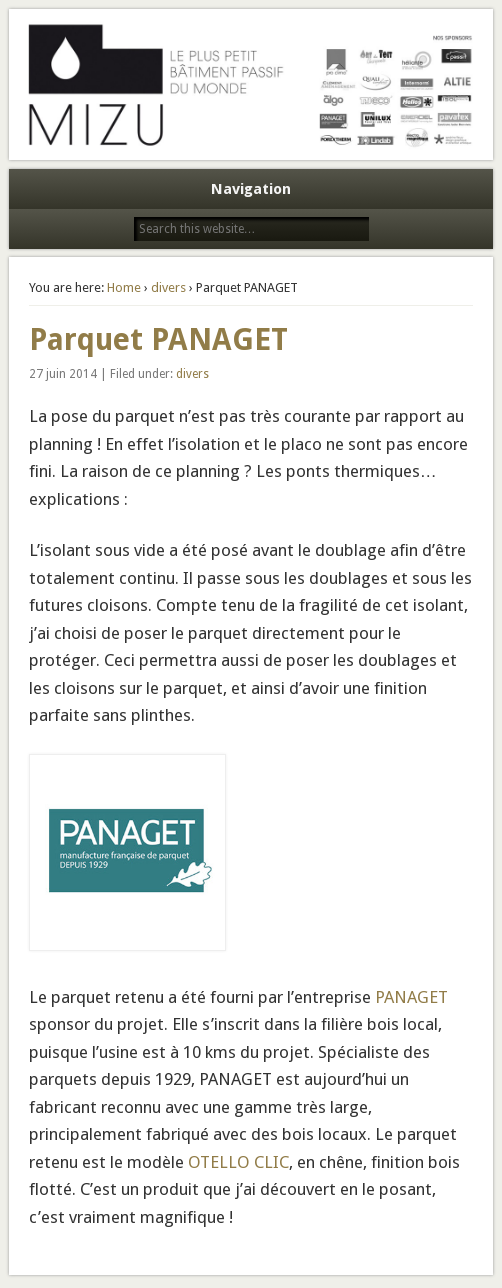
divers (168, 287)
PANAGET (411, 997)
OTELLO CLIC (238, 1162)
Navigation (251, 189)
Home (124, 287)
